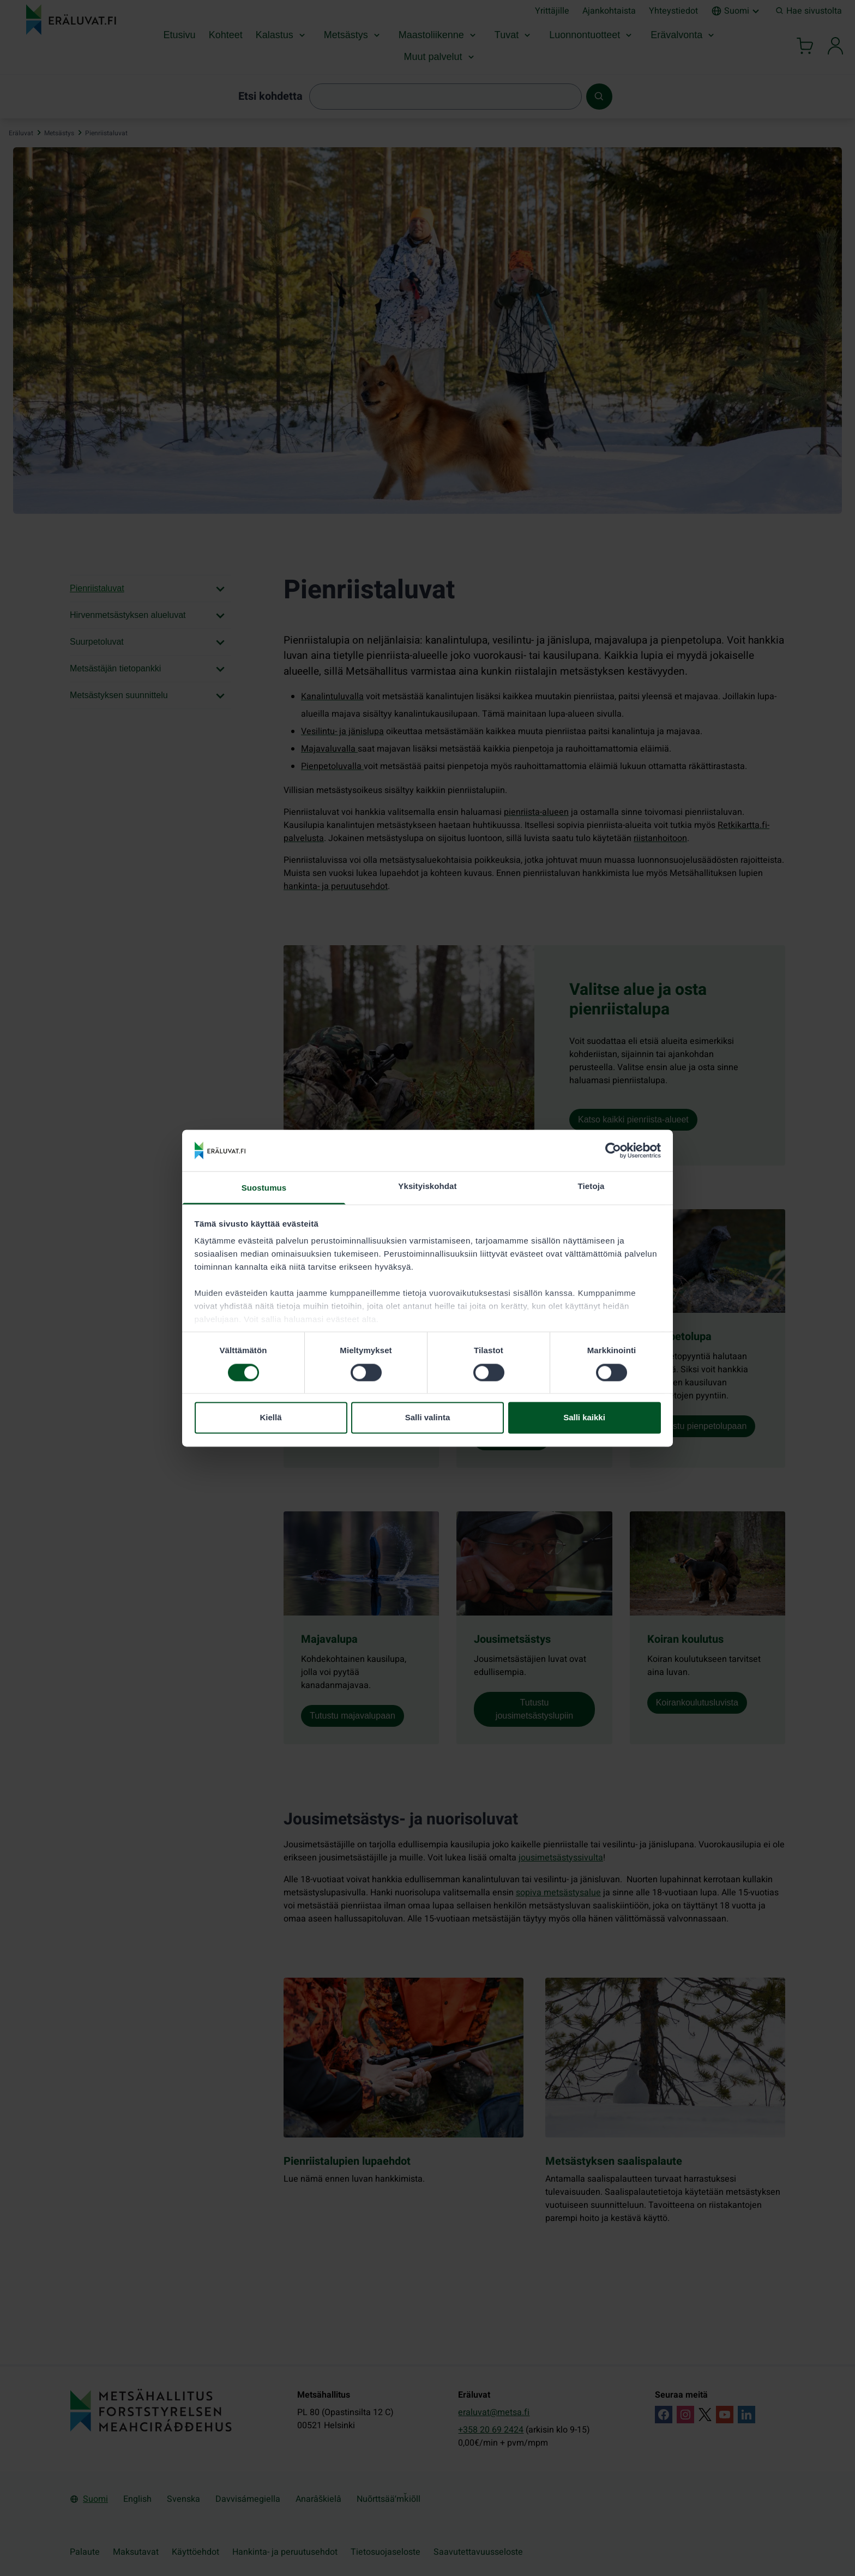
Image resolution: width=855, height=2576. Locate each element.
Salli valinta (427, 1417)
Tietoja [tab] (591, 1186)
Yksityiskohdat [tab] (427, 1186)
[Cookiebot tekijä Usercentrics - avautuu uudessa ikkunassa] (613, 1150)
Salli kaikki (584, 1417)
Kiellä (270, 1417)
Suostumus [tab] (264, 1188)
